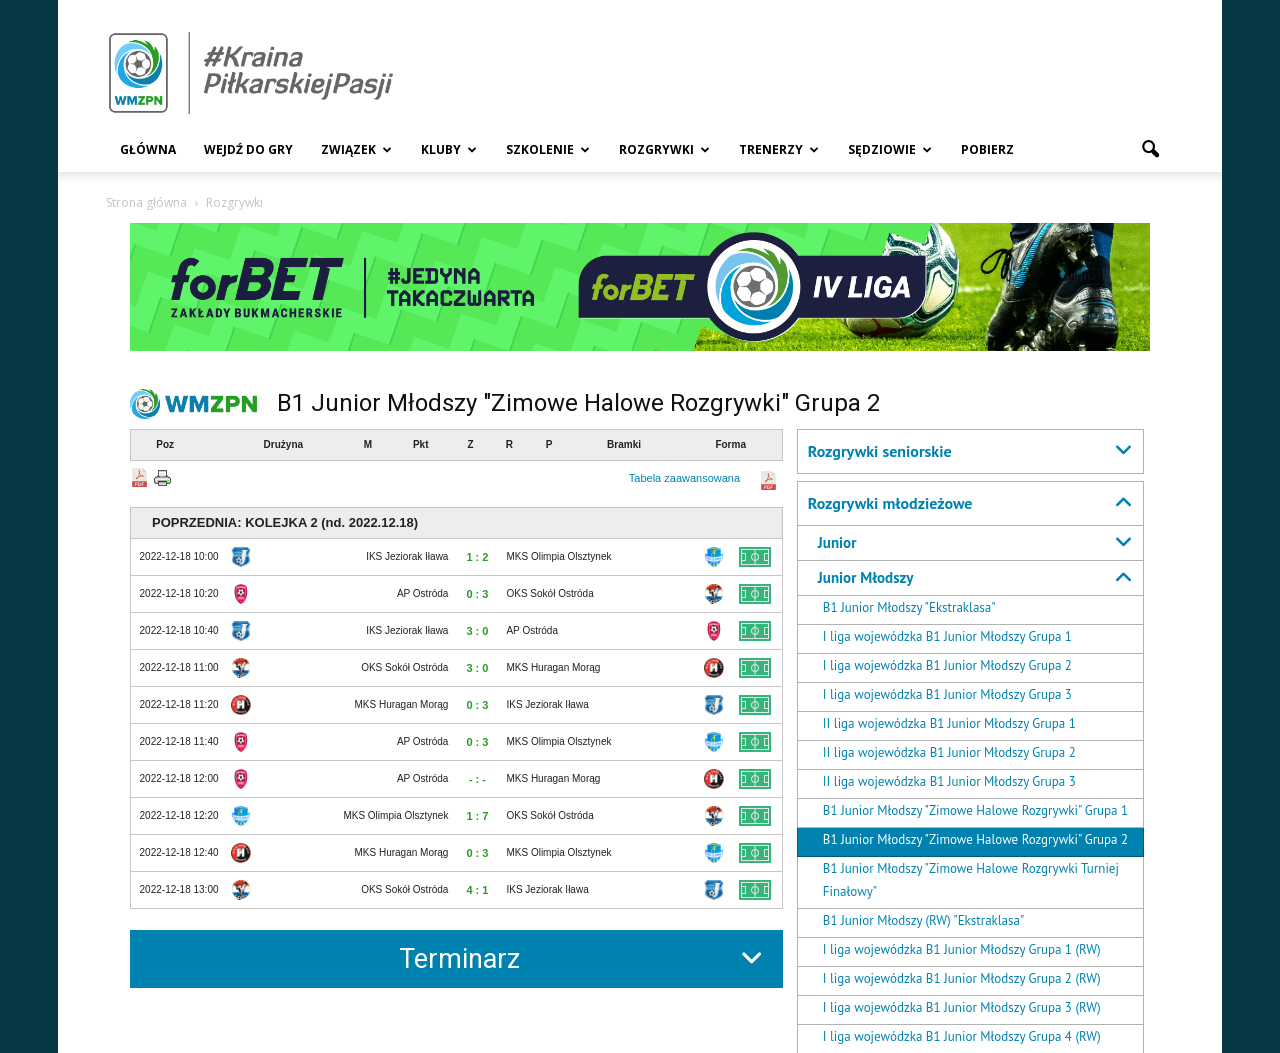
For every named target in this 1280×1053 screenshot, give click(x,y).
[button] (1150, 150)
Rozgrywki (664, 149)
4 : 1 (477, 890)
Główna (148, 149)
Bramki (624, 444)
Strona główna (146, 202)
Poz (165, 444)
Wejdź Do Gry (248, 149)
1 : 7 (477, 816)
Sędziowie (890, 149)
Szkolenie (548, 149)
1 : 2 (477, 557)
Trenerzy (779, 149)
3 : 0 (477, 631)
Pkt (421, 444)
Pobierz (987, 149)
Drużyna (283, 444)
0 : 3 (477, 594)
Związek (356, 149)
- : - (477, 779)
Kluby (449, 149)
